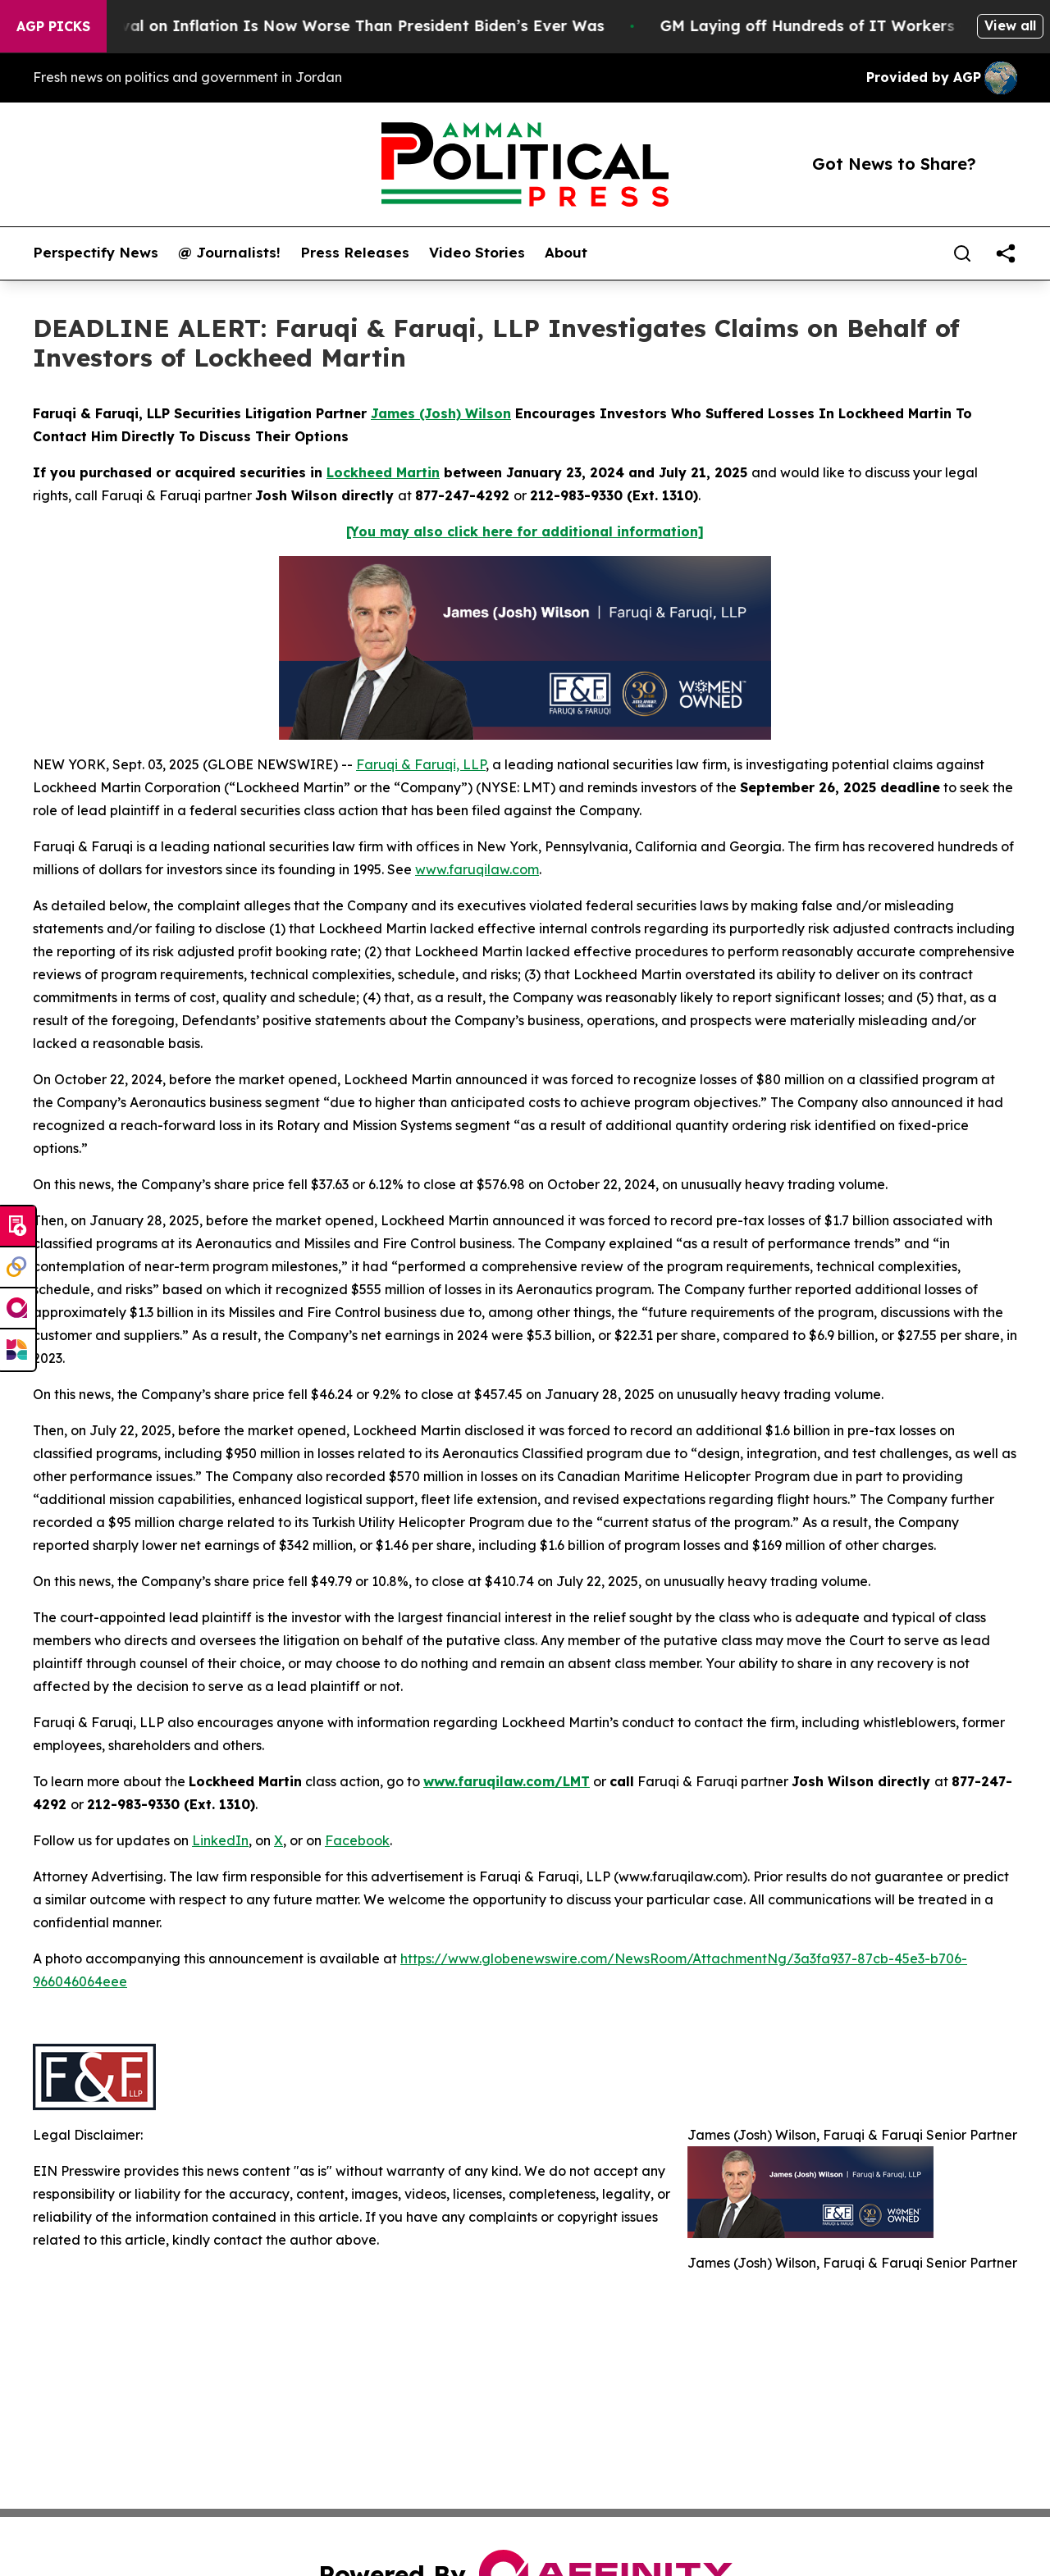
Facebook (357, 1840)
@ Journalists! (229, 252)
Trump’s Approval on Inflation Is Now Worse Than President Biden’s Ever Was (326, 25)
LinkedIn (220, 1840)
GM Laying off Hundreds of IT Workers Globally (860, 25)
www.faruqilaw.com (477, 869)
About (566, 252)
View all (1010, 25)
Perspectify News (95, 252)
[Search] (962, 253)
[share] (1005, 253)
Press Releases (354, 252)
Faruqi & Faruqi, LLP (421, 764)
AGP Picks (53, 26)
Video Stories (477, 252)
